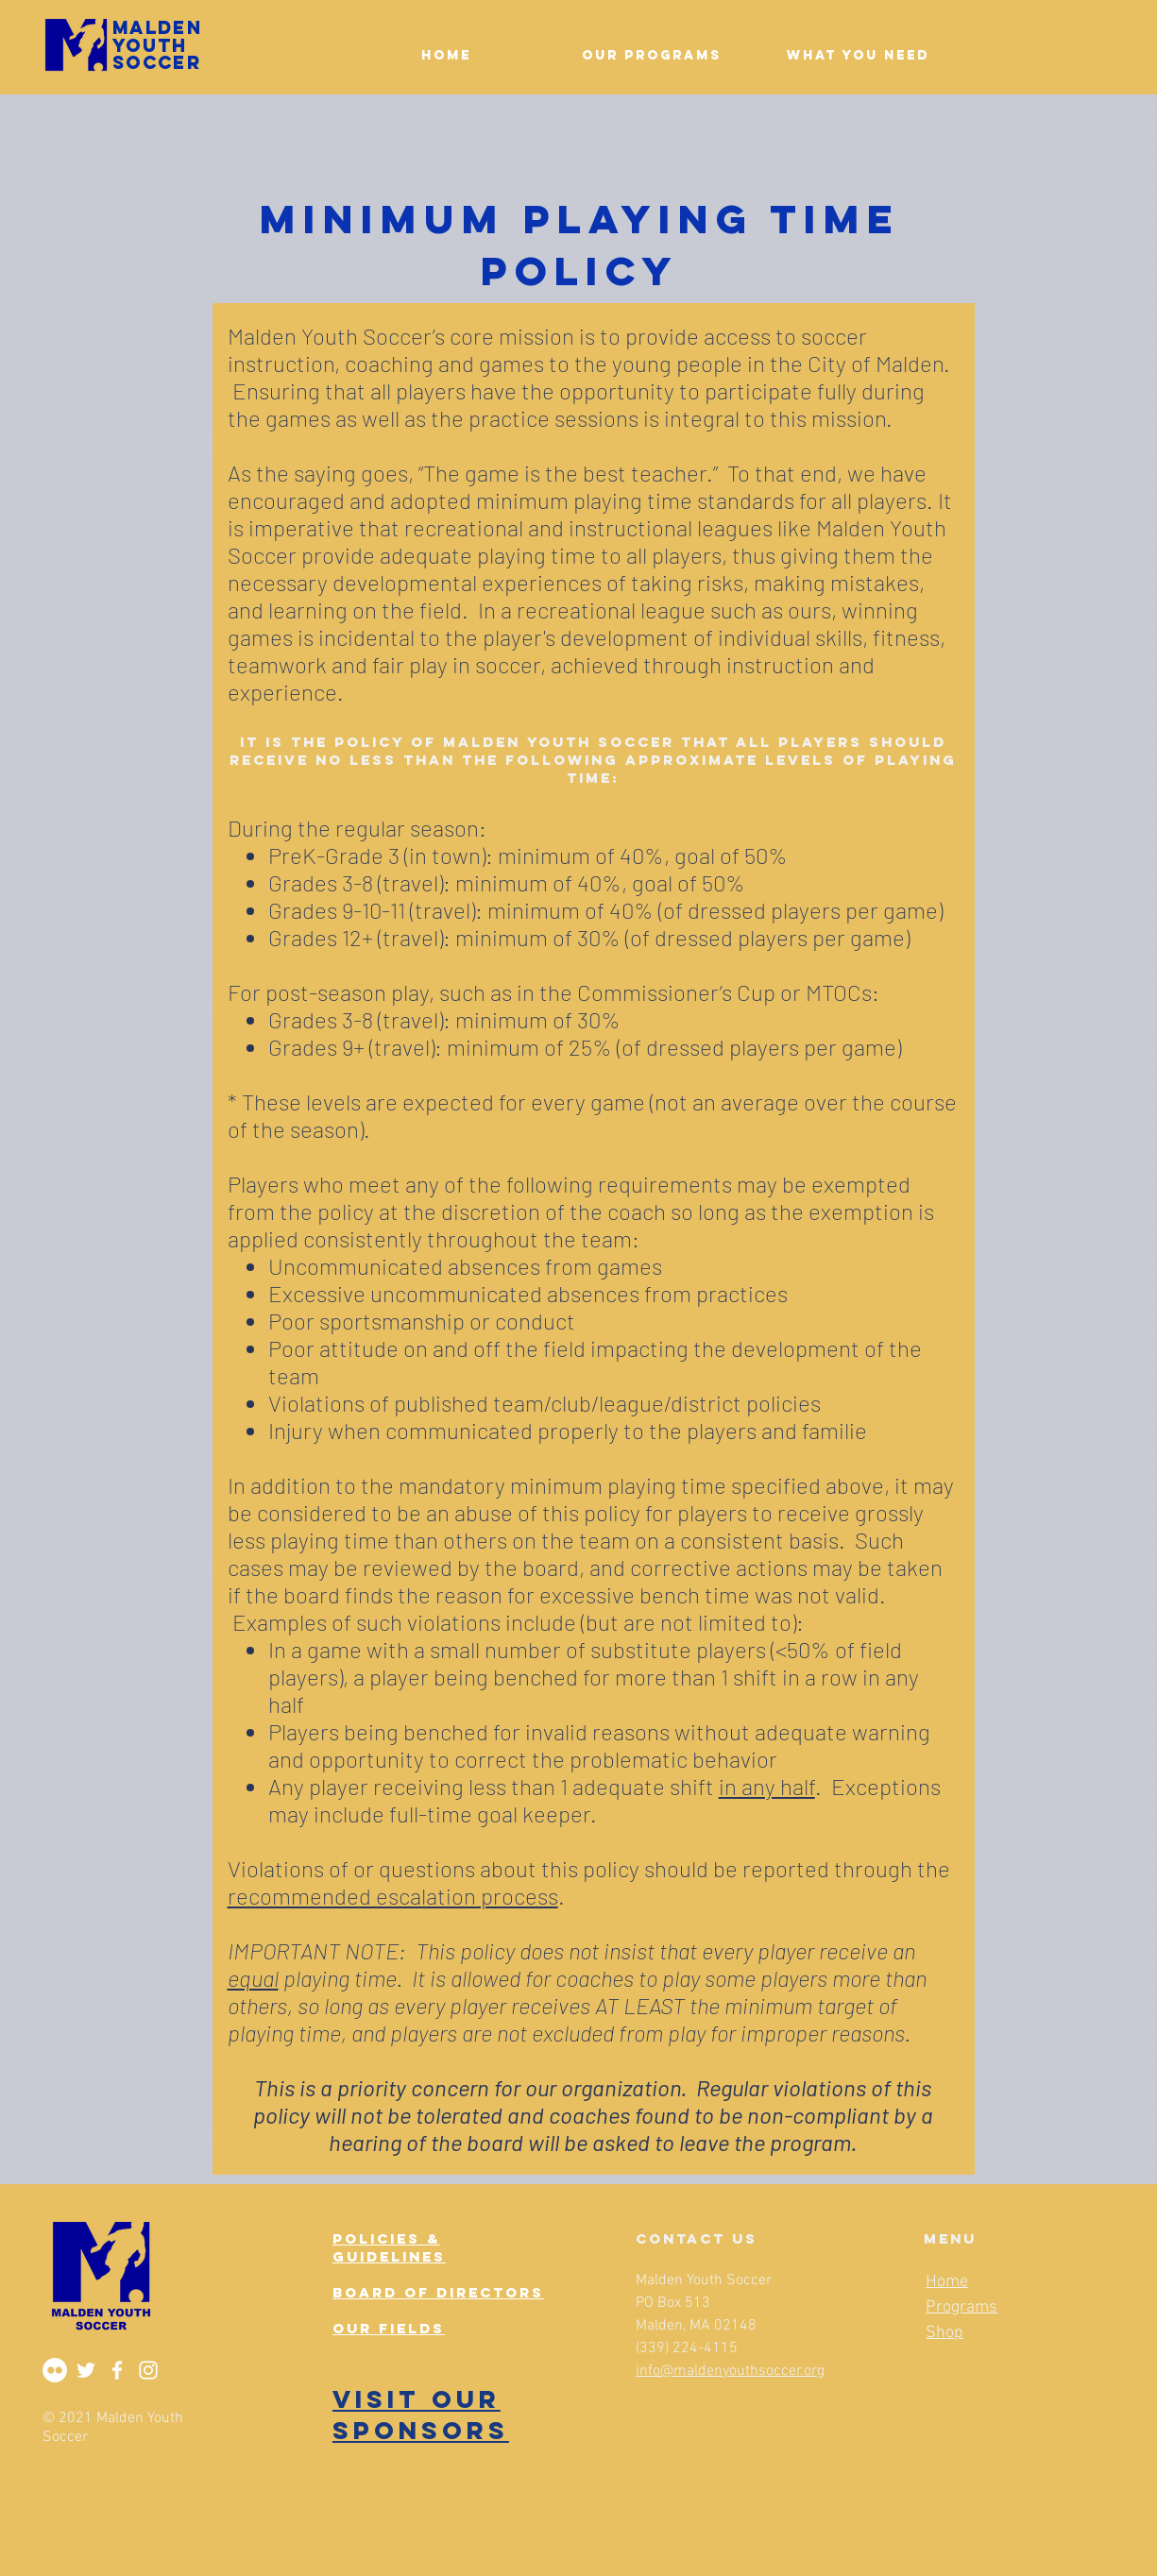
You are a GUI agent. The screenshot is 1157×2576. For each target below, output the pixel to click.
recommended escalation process (393, 1895)
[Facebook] (117, 2370)
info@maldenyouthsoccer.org (730, 2371)
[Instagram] (148, 2370)
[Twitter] (86, 2370)
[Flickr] (55, 2370)
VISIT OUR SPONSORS (420, 2414)
